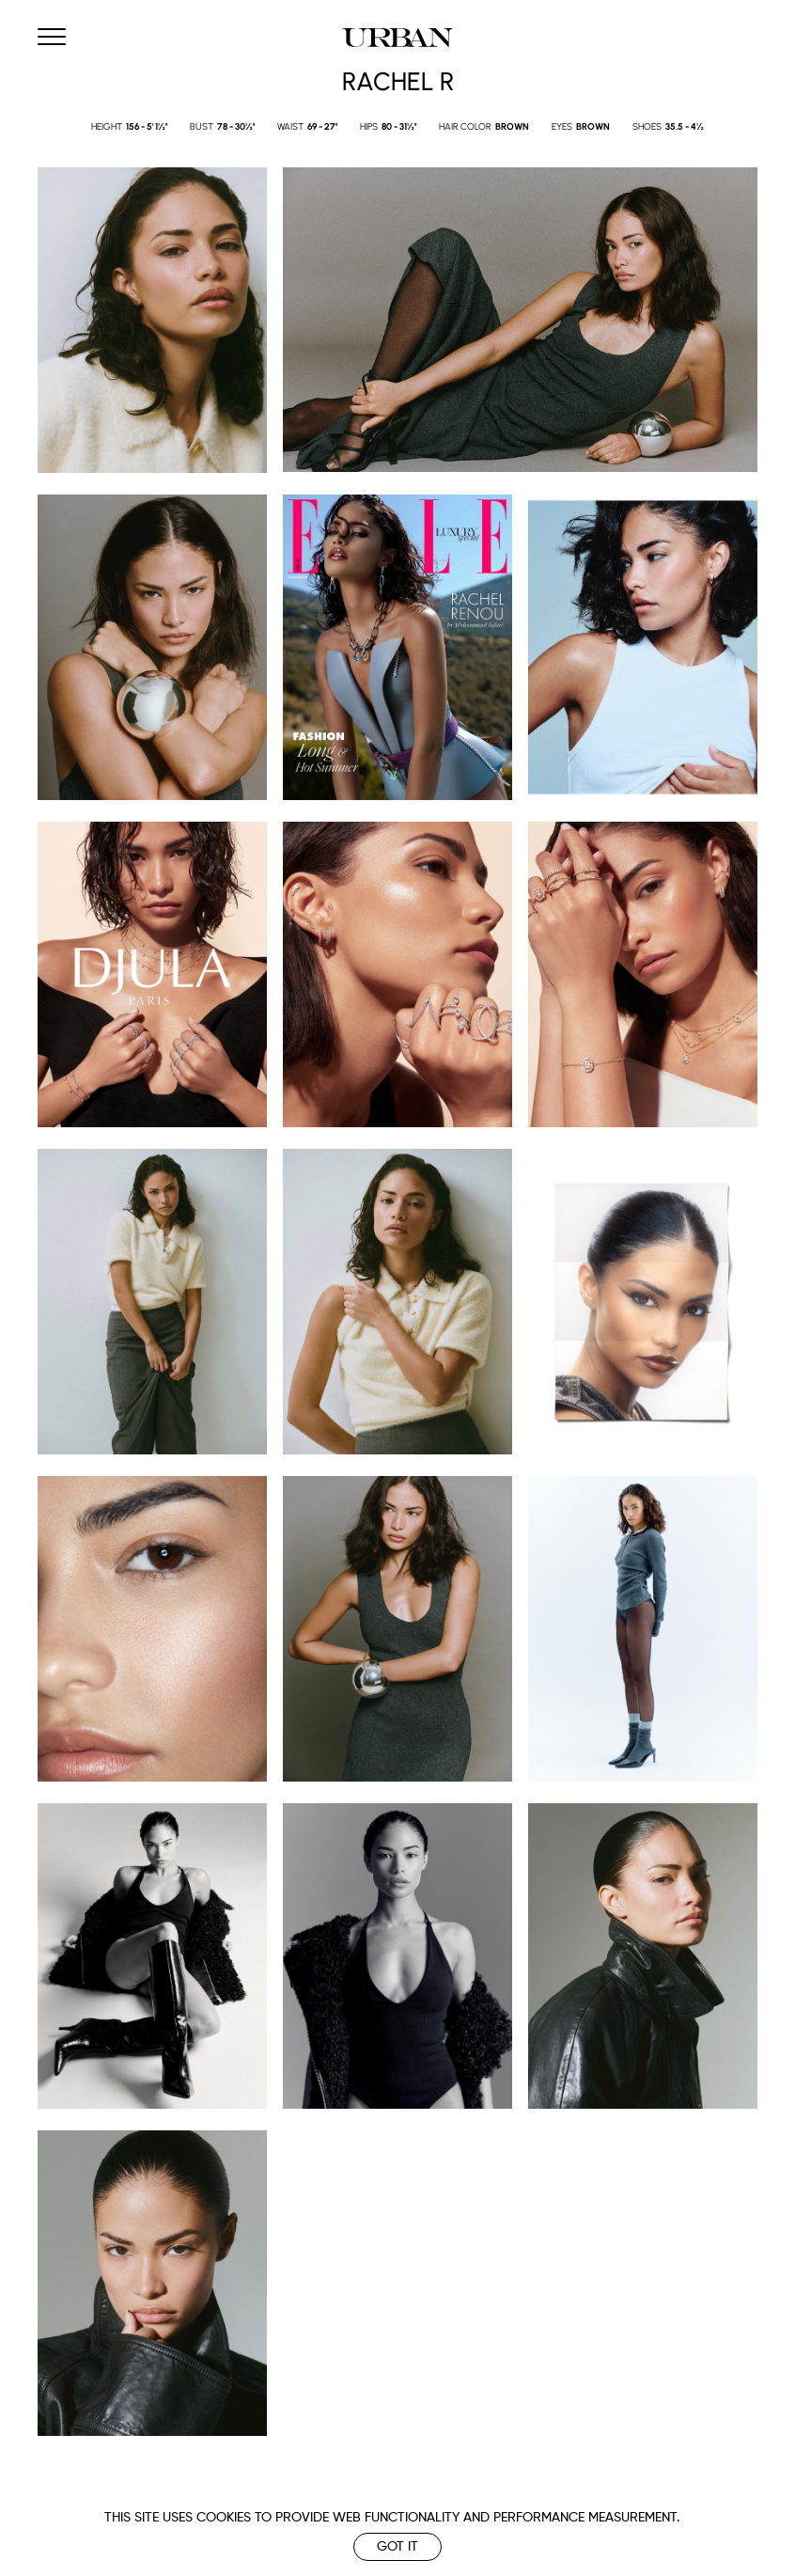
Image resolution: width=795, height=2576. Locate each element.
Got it (397, 2546)
